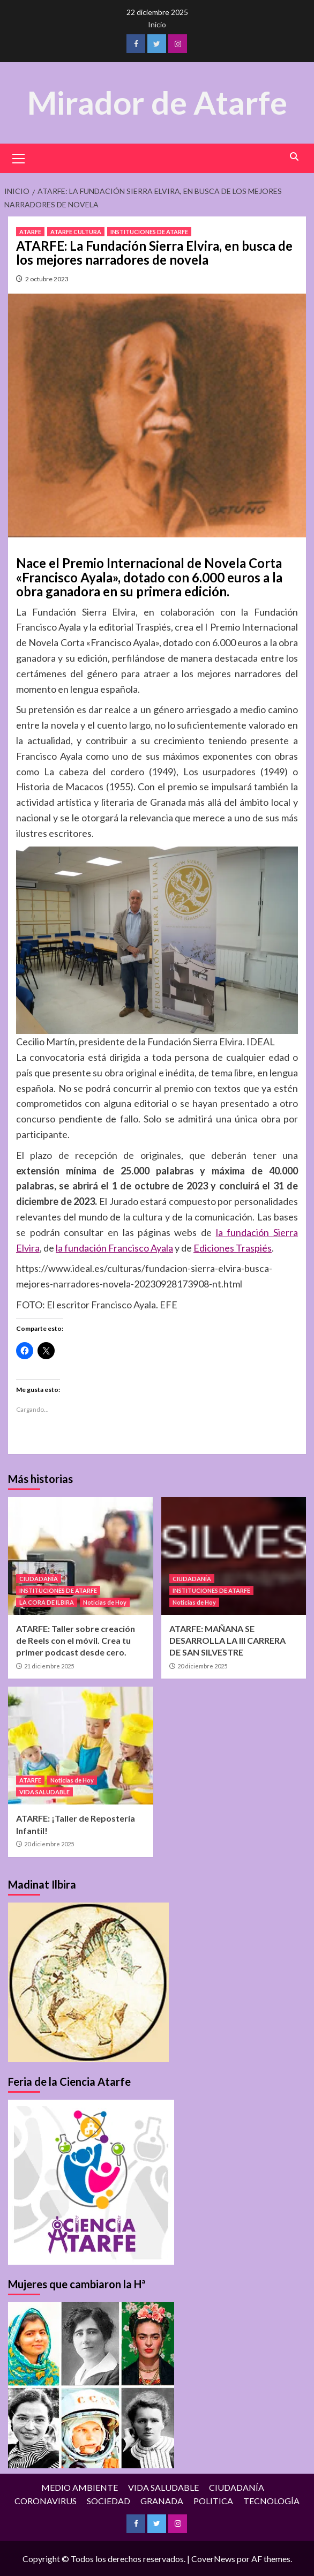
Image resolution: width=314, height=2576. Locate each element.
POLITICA (213, 2500)
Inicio (157, 24)
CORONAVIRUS (45, 2500)
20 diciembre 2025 (202, 1665)
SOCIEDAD (108, 2500)
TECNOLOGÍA (271, 2500)
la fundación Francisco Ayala (114, 1247)
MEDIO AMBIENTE (79, 2487)
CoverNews (213, 2558)
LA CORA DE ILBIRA (46, 1601)
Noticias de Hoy (104, 1601)
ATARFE (30, 231)
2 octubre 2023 (47, 278)
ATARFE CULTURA (75, 231)
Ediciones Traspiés (232, 1247)
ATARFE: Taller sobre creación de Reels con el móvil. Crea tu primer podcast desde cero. (75, 1640)
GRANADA (161, 2500)
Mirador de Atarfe (157, 102)
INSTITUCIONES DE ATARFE (149, 231)
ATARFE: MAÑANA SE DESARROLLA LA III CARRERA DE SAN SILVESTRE (227, 1640)
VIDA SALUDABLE (44, 1791)
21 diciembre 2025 (49, 1665)
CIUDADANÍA (38, 1578)
